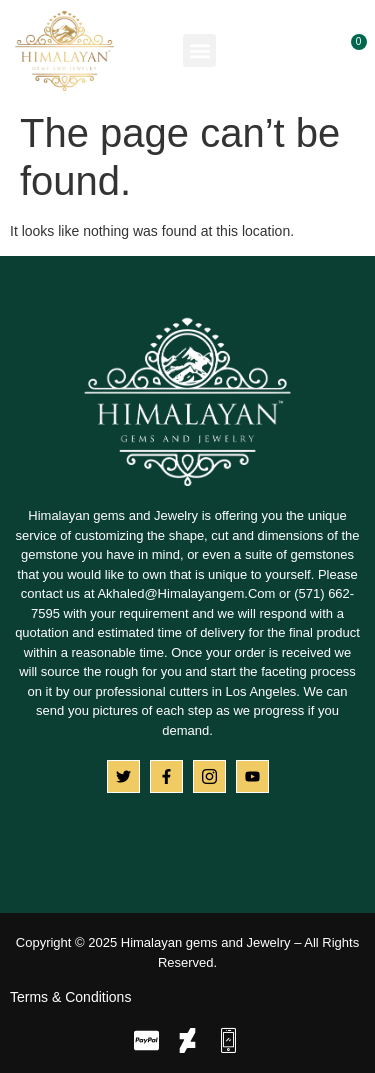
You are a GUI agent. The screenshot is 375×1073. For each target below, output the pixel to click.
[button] (199, 50)
